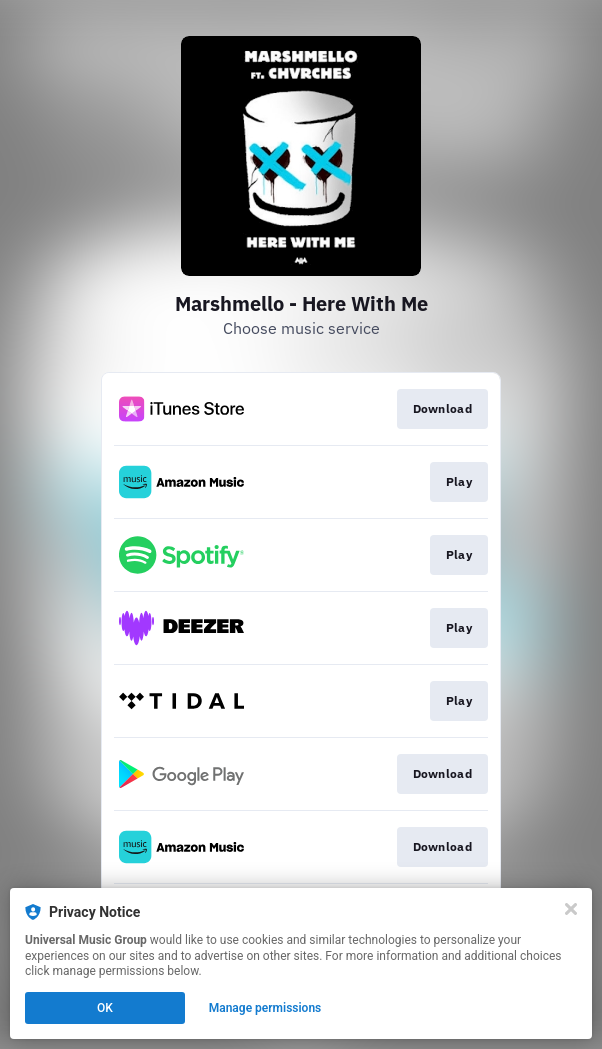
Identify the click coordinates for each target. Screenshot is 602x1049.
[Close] (571, 909)
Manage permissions (265, 1008)
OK (105, 1008)
